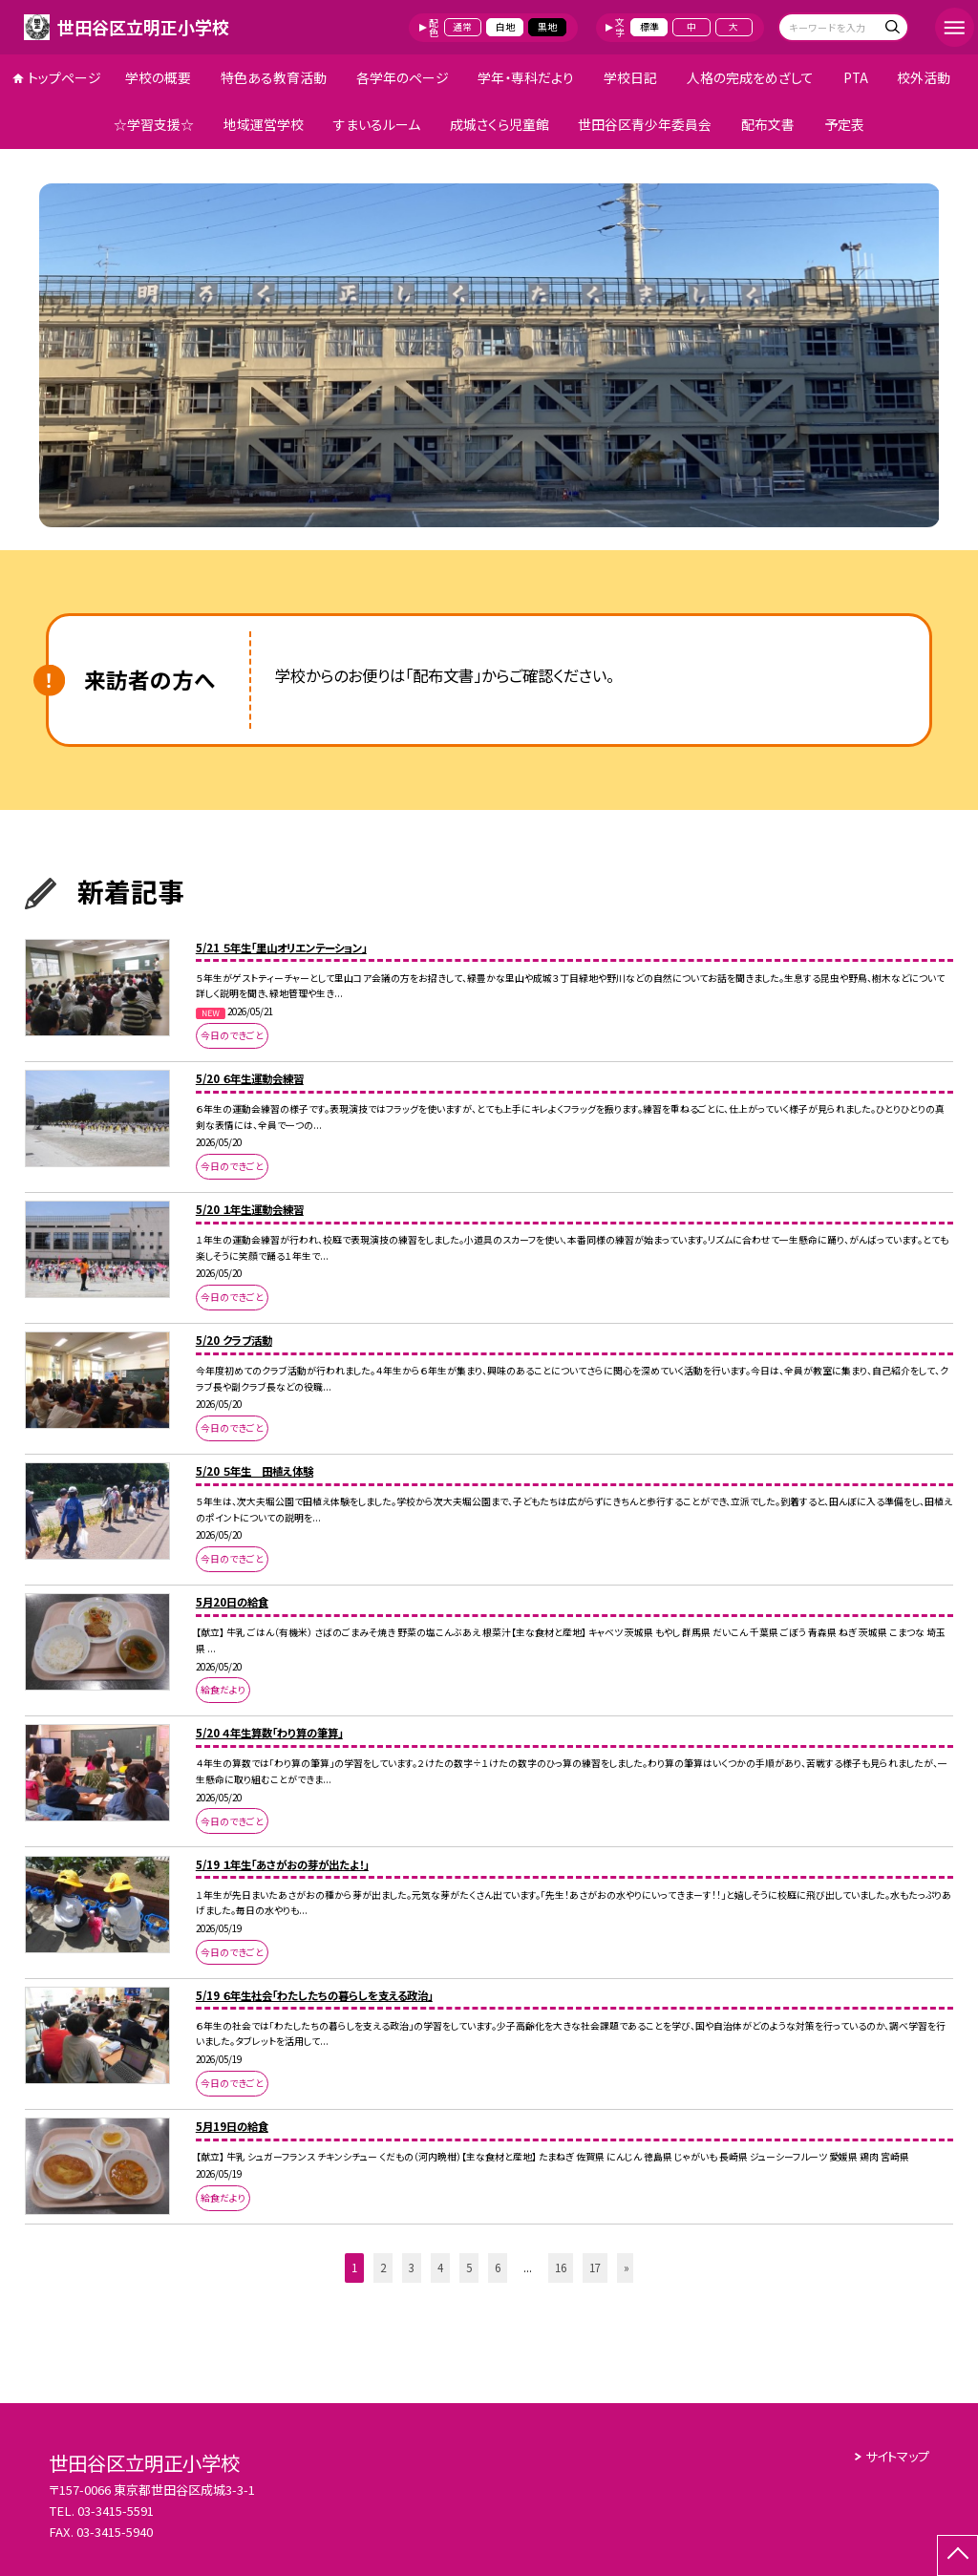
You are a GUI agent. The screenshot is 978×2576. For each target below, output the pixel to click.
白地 (505, 26)
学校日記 (630, 77)
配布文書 (768, 124)
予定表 (844, 124)
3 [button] (412, 2267)
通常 (462, 26)
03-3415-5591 (115, 2510)
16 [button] (560, 2267)
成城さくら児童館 (499, 124)
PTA (855, 77)
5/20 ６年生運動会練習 (250, 1078)
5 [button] (469, 2267)
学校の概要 (158, 77)
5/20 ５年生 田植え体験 (254, 1471)
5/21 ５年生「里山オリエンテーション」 (281, 947)
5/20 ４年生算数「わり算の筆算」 (269, 1732)
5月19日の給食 (232, 2126)
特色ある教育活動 (274, 77)
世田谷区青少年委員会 (645, 124)
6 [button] (497, 2267)
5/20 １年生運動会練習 (250, 1209)
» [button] (626, 2267)
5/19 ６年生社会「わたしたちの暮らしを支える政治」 (314, 1995)
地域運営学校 (263, 124)
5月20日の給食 (232, 1601)
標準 (649, 26)
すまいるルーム (376, 124)
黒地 (547, 26)
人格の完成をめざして (750, 77)
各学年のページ (402, 77)
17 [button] (595, 2267)
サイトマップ (897, 2456)
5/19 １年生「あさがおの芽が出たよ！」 (282, 1864)
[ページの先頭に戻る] (957, 2555)
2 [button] (383, 2267)
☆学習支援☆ (154, 124)
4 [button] (440, 2267)
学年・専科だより (526, 77)
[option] (489, 355)
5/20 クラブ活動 (234, 1340)
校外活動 (923, 77)
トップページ (64, 77)
